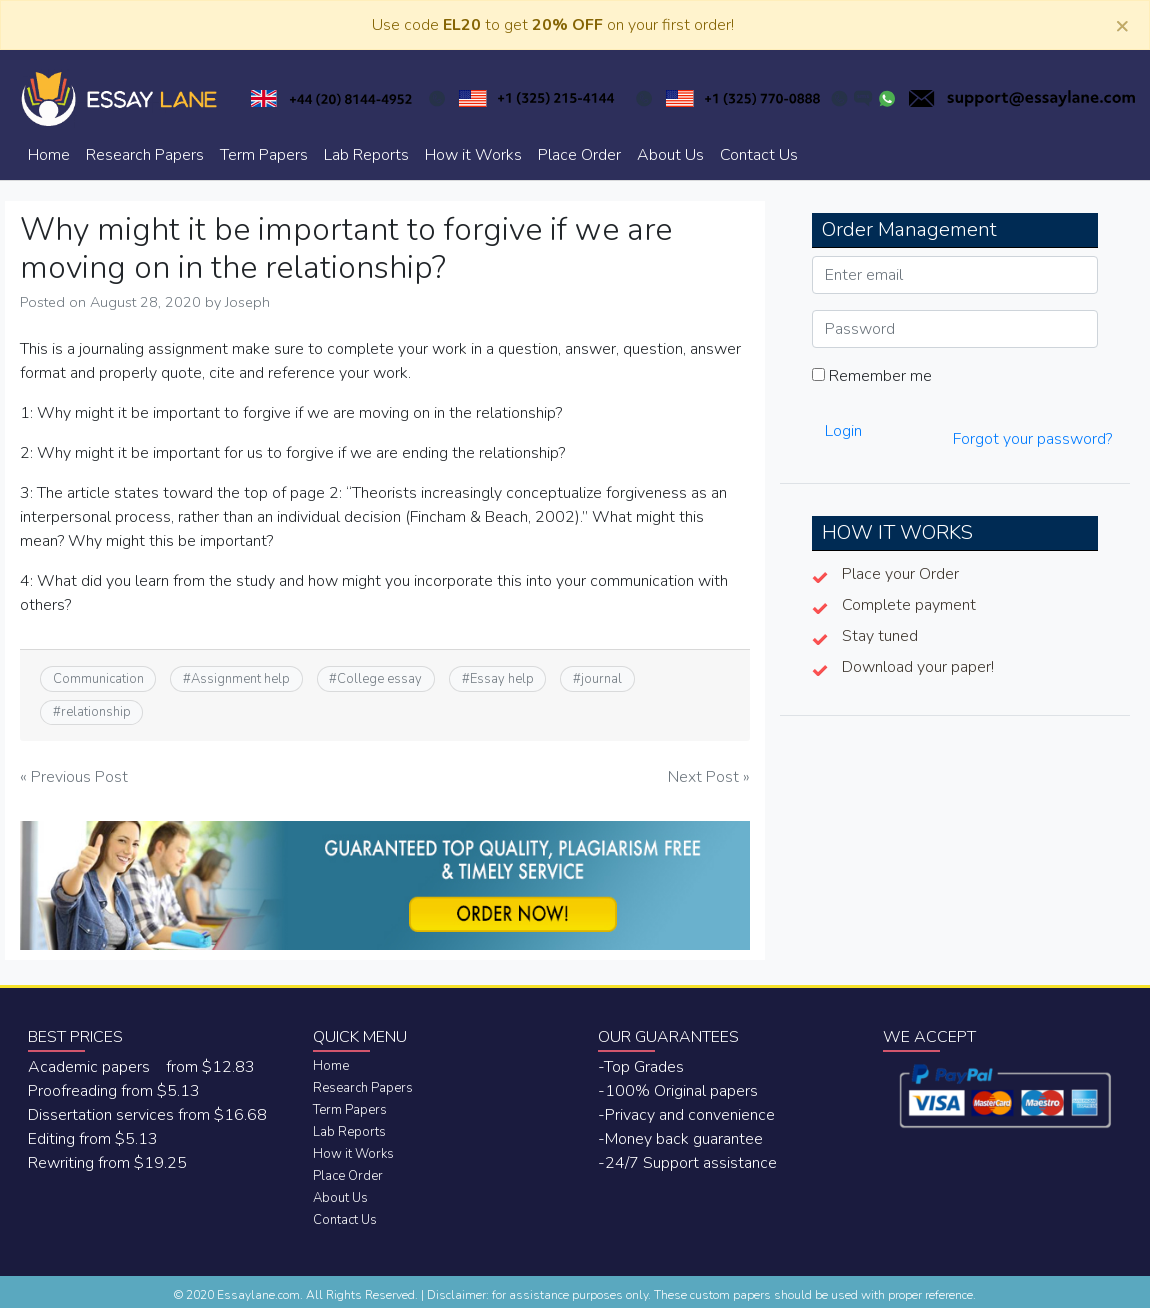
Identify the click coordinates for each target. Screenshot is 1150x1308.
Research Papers (145, 155)
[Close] (1122, 25)
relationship (96, 712)
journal (601, 679)
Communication (98, 679)
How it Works (473, 155)
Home (49, 155)
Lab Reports (366, 155)
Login (843, 431)
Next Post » (709, 777)
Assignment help (240, 679)
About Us (670, 155)
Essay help (502, 679)
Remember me (872, 376)
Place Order (579, 155)
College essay (379, 679)
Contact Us (759, 155)
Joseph (247, 302)
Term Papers (264, 155)
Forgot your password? (1032, 439)
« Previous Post (74, 777)
